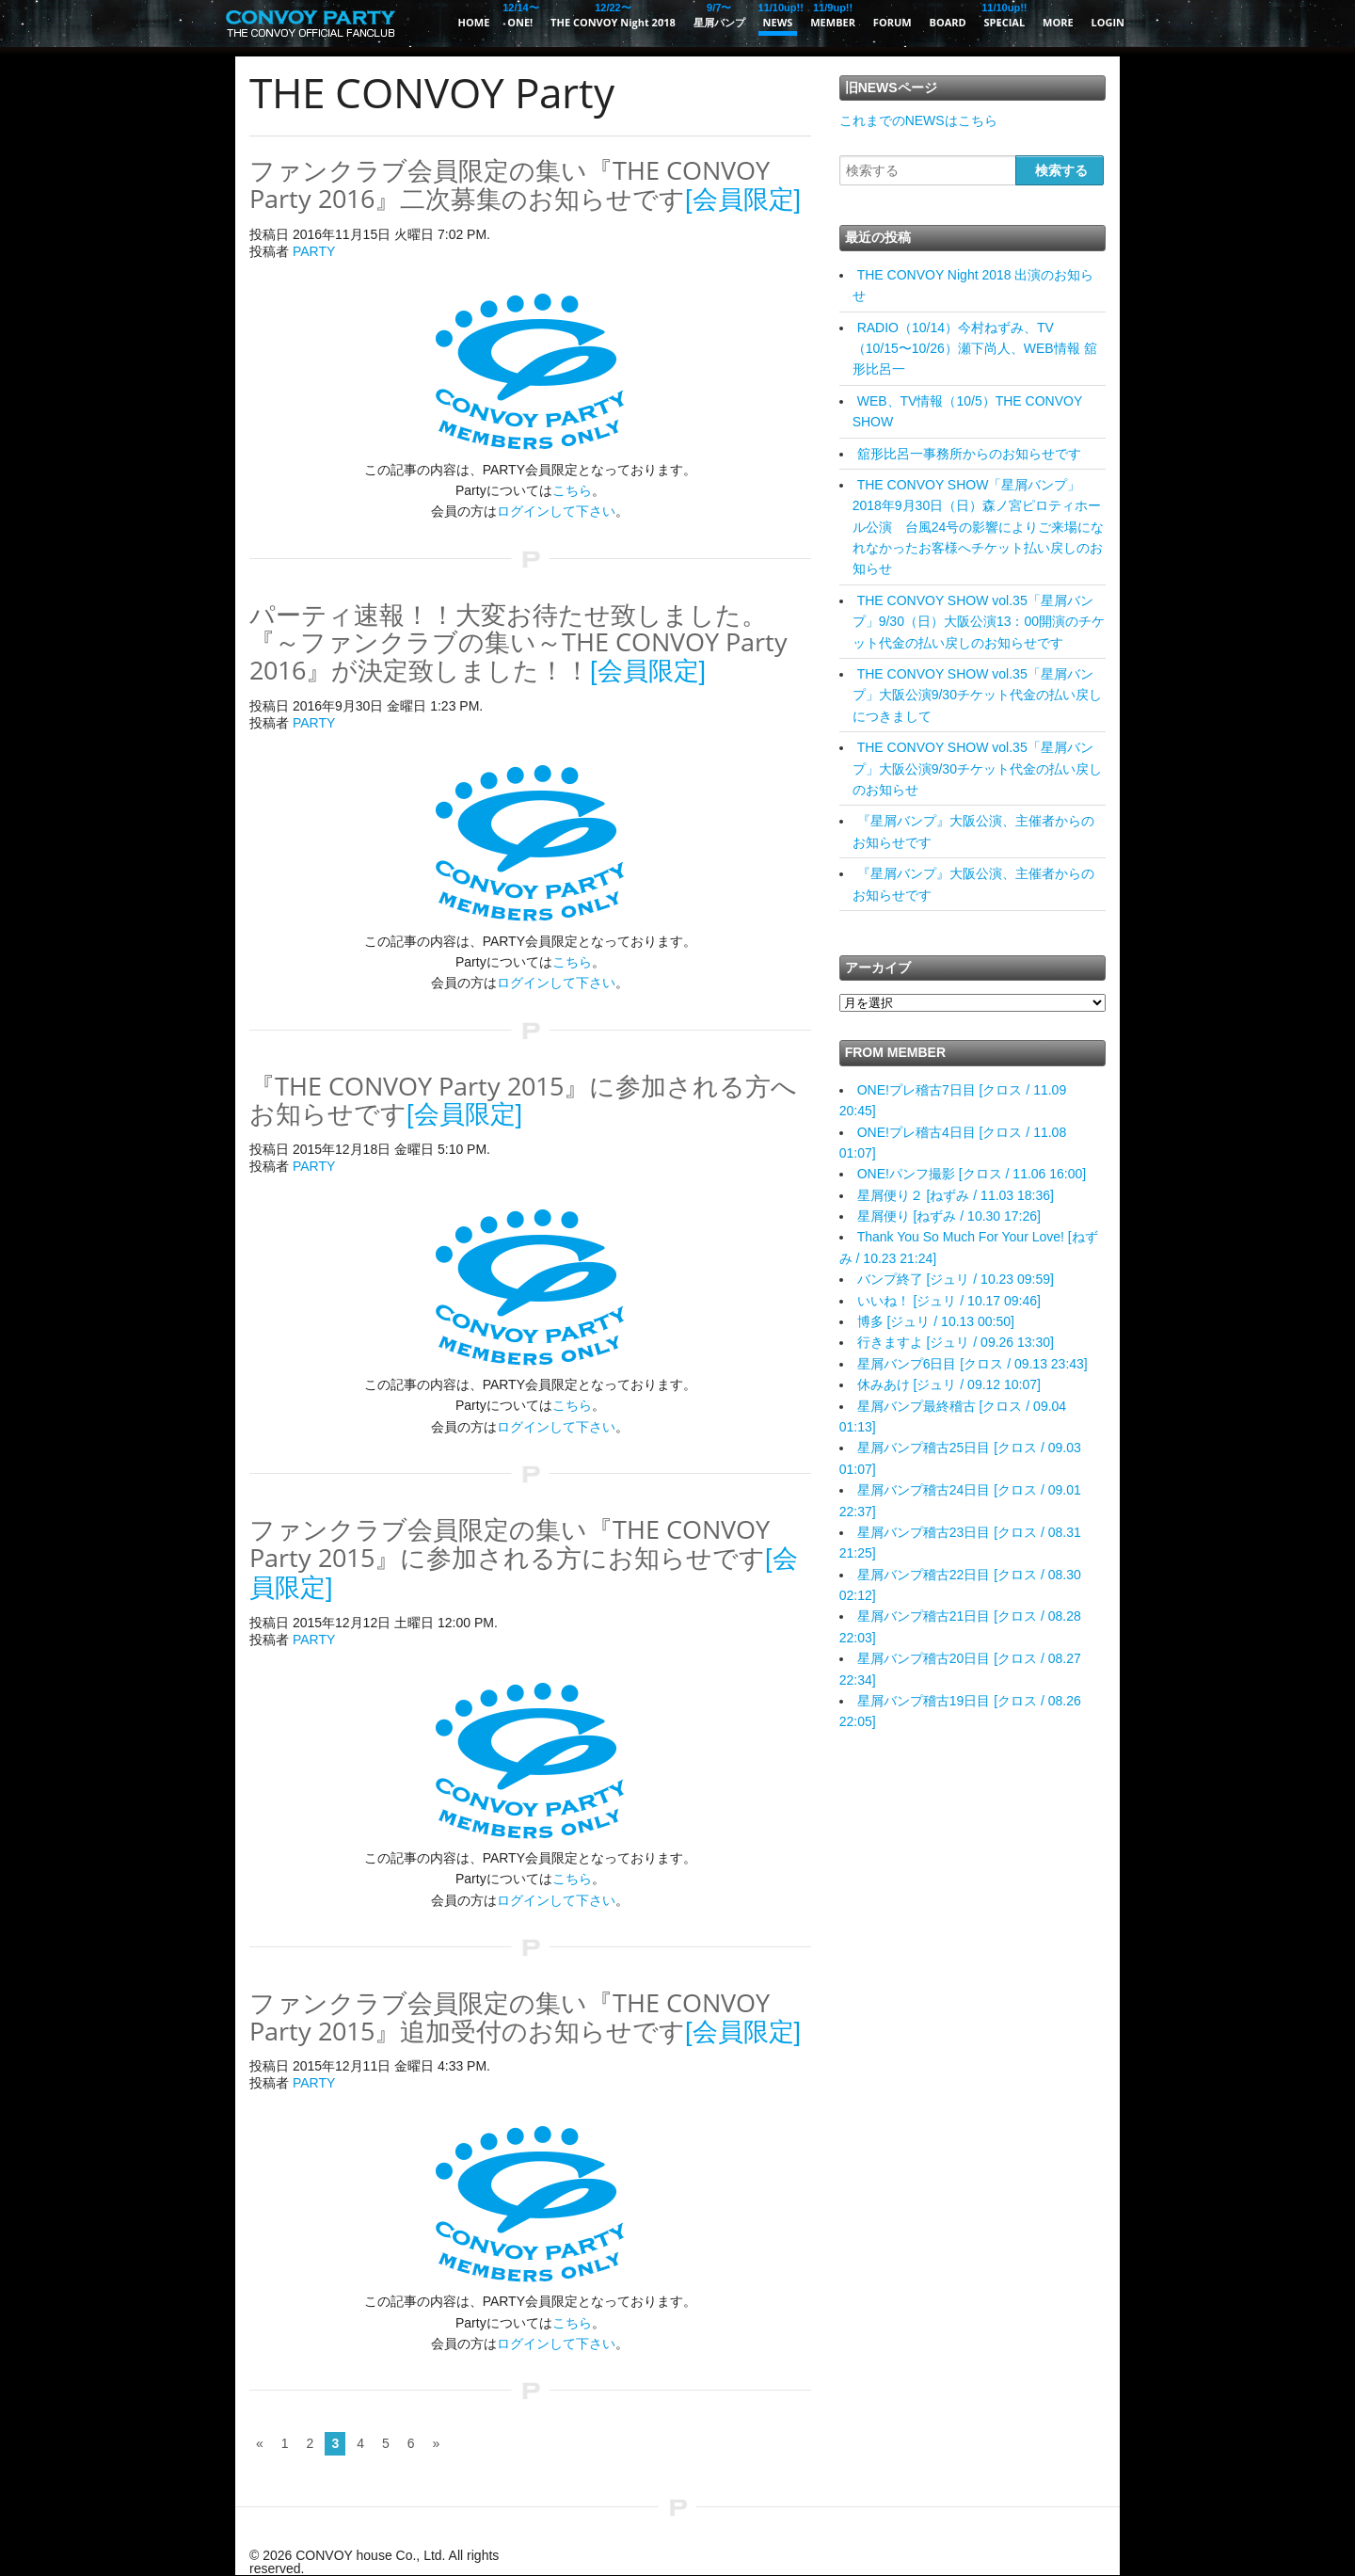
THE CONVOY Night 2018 (613, 14)
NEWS (778, 14)
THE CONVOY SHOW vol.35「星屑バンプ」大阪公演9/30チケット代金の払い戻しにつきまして (977, 695)
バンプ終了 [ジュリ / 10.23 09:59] (955, 1279)
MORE (1058, 22)
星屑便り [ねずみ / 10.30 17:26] (949, 1216)
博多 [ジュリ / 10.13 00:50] (935, 1321)
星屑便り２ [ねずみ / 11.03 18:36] (955, 1195)
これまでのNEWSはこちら (918, 120)
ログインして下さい (556, 511)
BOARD (948, 22)
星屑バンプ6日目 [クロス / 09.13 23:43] (972, 1363)
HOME (474, 22)
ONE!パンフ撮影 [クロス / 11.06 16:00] (972, 1173)
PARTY (314, 251)
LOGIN (1107, 22)
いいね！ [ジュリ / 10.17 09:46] (949, 1300)
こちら (572, 490)
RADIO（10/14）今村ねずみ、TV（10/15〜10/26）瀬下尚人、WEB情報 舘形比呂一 (975, 348)
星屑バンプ (719, 14)
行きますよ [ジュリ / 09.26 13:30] (955, 1342)
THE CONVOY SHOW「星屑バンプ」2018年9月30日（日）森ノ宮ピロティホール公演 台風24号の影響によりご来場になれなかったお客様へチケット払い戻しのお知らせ (979, 527)
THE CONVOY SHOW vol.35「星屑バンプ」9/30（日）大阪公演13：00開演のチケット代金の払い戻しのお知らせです (979, 621)
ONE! (519, 14)
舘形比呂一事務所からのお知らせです (969, 453)
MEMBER (832, 14)
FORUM (892, 22)
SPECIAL (1005, 14)
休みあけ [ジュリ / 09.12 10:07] (949, 1384)
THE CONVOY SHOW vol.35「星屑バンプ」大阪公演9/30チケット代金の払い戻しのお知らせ (977, 768)
